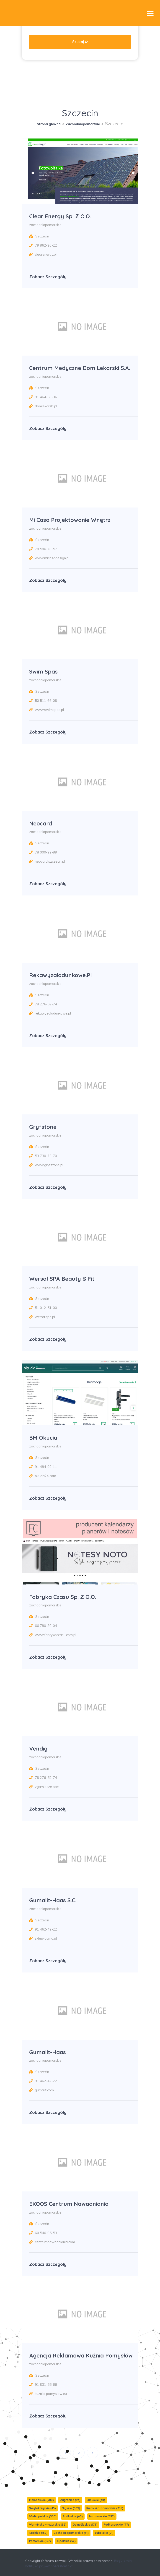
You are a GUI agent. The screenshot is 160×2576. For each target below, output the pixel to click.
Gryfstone (43, 1126)
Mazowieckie (102, 2516)
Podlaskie (73, 2516)
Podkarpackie (116, 2524)
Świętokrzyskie (42, 2508)
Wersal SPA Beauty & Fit (61, 1278)
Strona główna (49, 124)
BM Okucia (43, 1437)
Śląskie (71, 2508)
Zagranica (70, 2500)
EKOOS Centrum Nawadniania (68, 2203)
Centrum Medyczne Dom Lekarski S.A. (79, 367)
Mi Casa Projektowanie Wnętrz (70, 519)
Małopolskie (41, 2500)
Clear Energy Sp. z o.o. (60, 216)
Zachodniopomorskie (83, 124)
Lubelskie (104, 2532)
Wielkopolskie (43, 2516)
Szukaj (80, 41)
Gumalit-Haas (47, 2052)
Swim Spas (43, 671)
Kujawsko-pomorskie (104, 2508)
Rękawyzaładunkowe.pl (60, 975)
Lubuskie (96, 2500)
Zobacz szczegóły (47, 276)
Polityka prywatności (42, 2566)
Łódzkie (38, 2532)
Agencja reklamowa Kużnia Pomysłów (81, 2355)
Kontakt (66, 2566)
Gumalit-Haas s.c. (52, 1900)
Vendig (38, 1748)
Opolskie (66, 2541)
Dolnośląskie (85, 2524)
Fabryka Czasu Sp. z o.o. (62, 1596)
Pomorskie (40, 2541)
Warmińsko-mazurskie (47, 2524)
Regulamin (123, 2561)
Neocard (40, 823)
